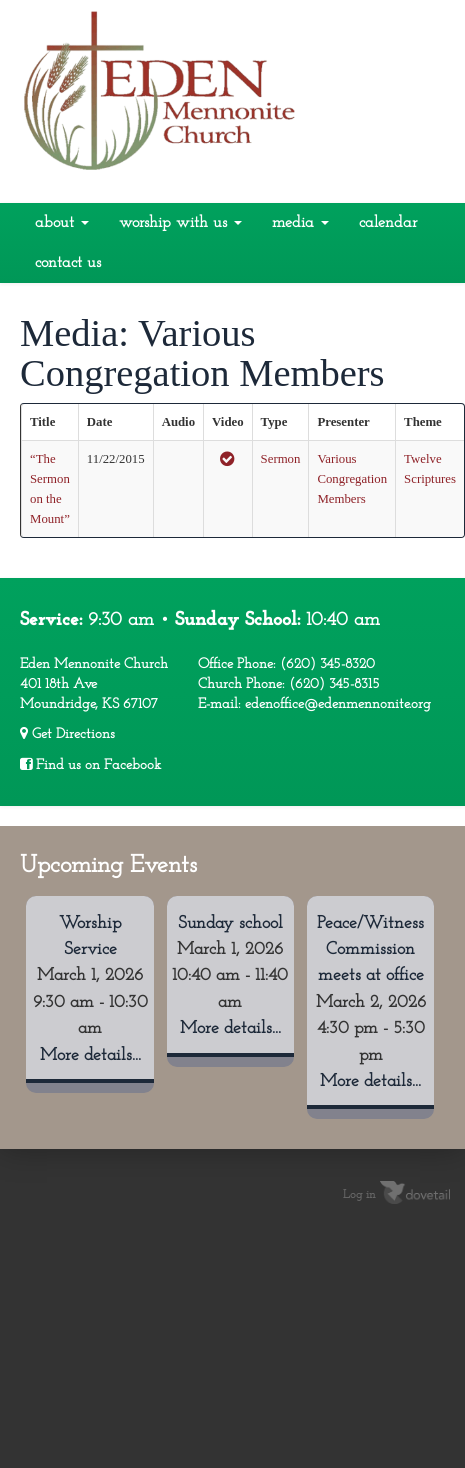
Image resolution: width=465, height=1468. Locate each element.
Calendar (388, 223)
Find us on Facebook (90, 765)
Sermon (281, 459)
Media (300, 223)
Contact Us (68, 263)
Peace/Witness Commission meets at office (370, 950)
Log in (359, 1195)
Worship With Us (180, 223)
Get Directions (67, 734)
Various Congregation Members (352, 479)
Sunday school (230, 923)
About (62, 223)
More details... (90, 1055)
